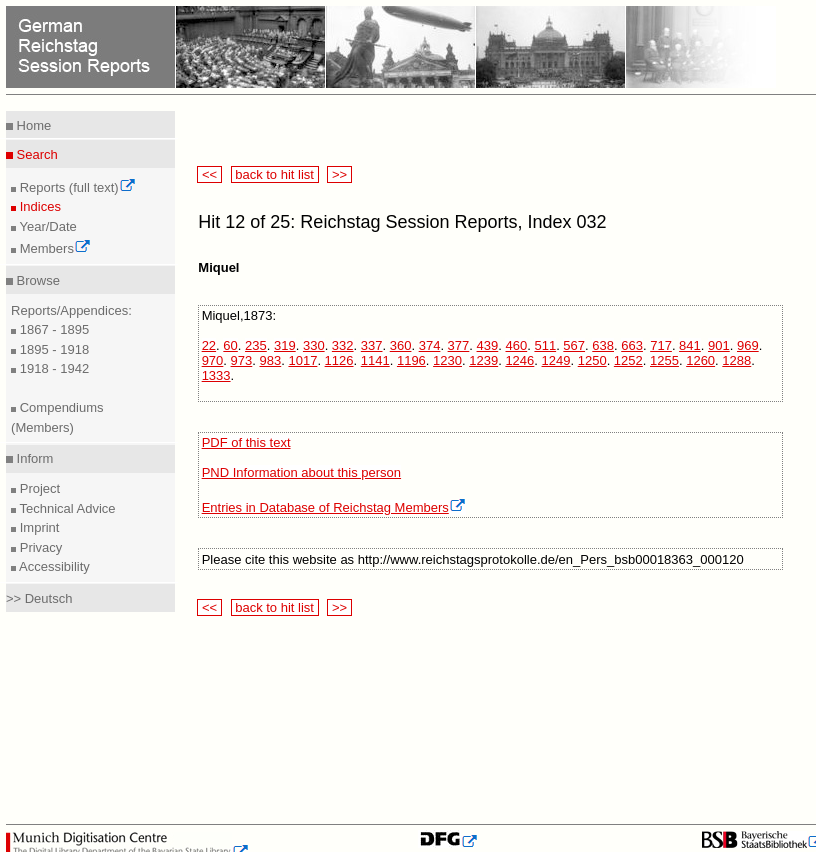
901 (719, 345)
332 (343, 345)
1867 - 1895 (52, 329)
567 (574, 345)
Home (32, 125)
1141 (375, 360)
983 (271, 360)
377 (459, 345)
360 (401, 345)
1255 (664, 360)
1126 (339, 360)
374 (430, 345)
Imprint (37, 527)
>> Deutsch (39, 598)
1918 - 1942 (52, 368)
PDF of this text (246, 442)
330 (314, 345)
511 (545, 345)
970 (213, 360)
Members (53, 248)
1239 (483, 360)
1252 (628, 360)
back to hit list (275, 174)
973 (242, 360)
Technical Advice (66, 508)
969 (748, 345)
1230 (447, 360)
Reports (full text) (76, 187)
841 (690, 345)
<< (209, 174)
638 (603, 345)
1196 (411, 360)
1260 (700, 360)
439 (488, 345)
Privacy (39, 547)
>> (339, 174)
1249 (556, 360)
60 (230, 345)
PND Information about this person (301, 472)
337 (372, 345)
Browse (36, 280)
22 (209, 345)
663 (632, 345)
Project (38, 488)
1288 (736, 360)
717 (661, 345)
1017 (302, 360)
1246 (519, 360)
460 (516, 345)
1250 (592, 360)
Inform (33, 458)
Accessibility (53, 566)
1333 (216, 375)
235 (256, 345)
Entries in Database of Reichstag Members (334, 507)
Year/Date (46, 226)
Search (35, 154)
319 (285, 345)
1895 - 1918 (52, 349)
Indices (38, 206)
